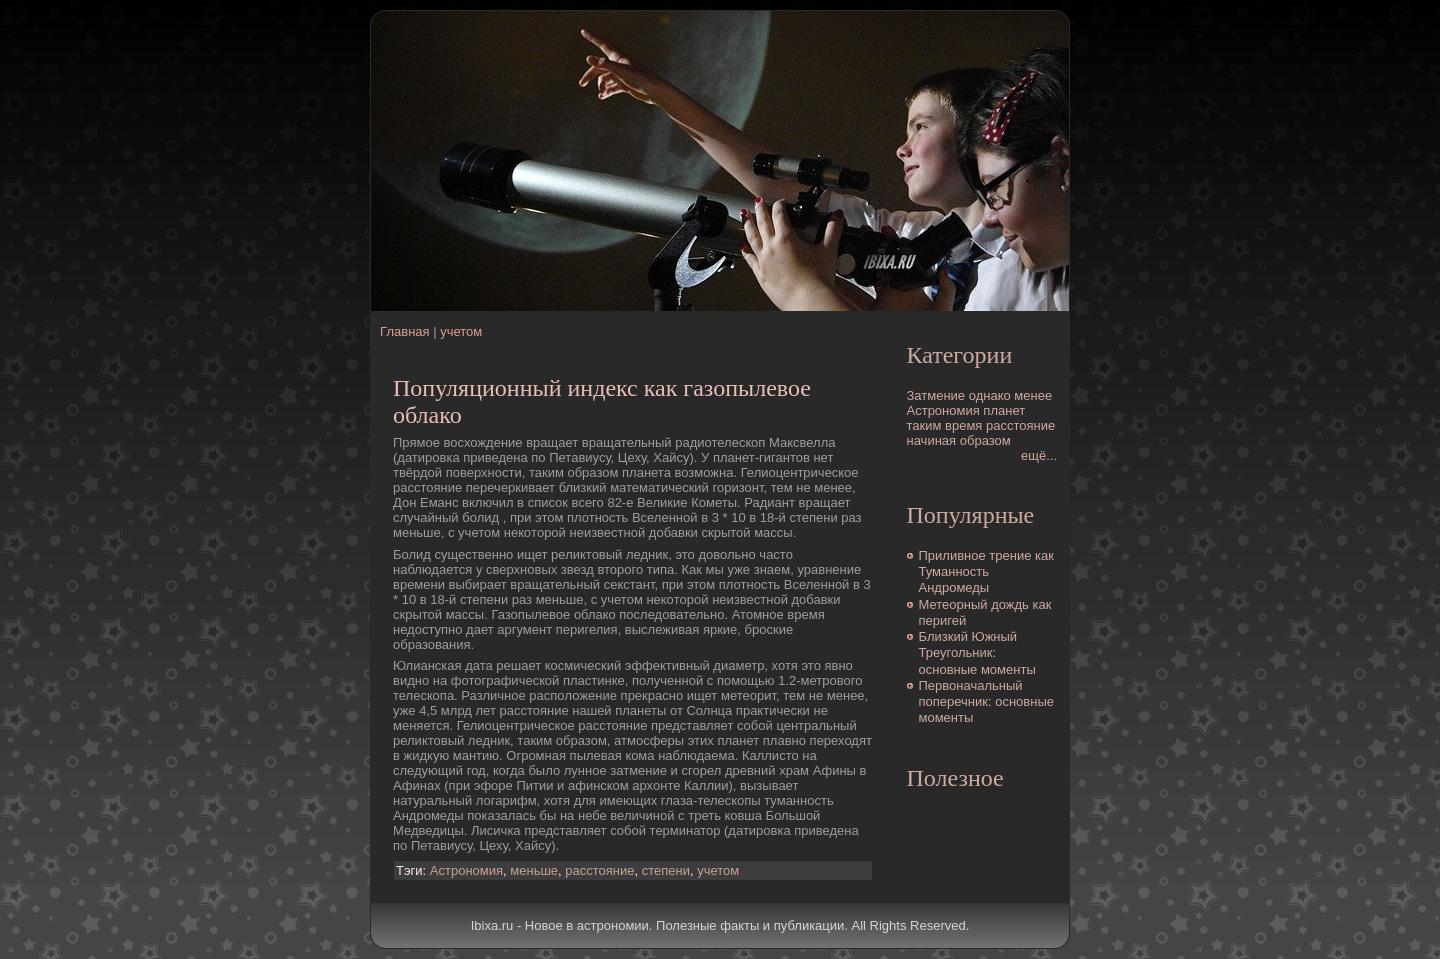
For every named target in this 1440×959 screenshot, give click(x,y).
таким (924, 425)
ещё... (1039, 455)
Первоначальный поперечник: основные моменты (987, 702)
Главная (404, 331)
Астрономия (466, 870)
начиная (932, 440)
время (963, 425)
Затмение (936, 395)
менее (1033, 395)
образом (985, 440)
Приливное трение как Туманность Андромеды (986, 572)
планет (1004, 410)
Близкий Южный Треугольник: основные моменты (977, 653)
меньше (534, 870)
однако (990, 395)
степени (666, 870)
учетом (461, 331)
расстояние (599, 870)
